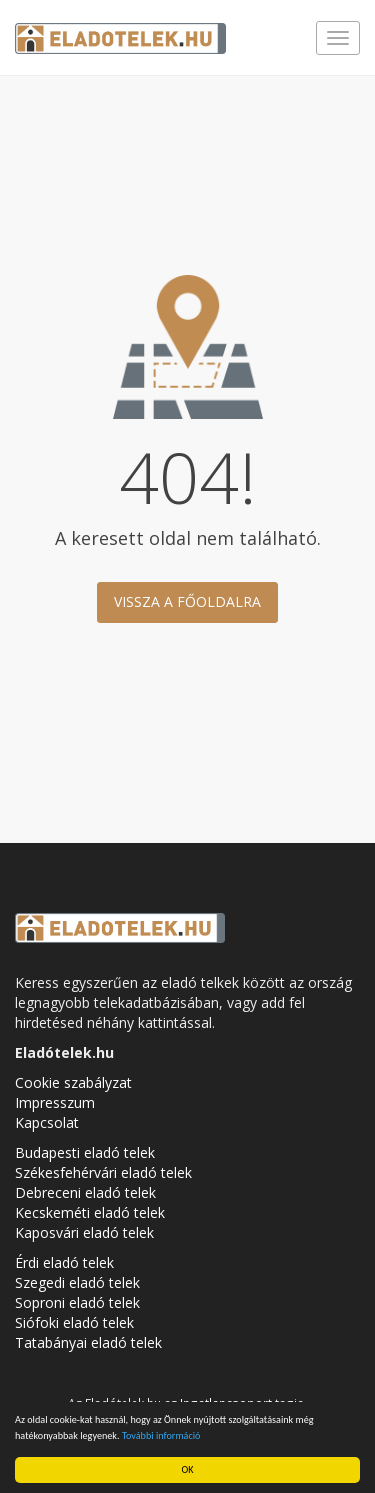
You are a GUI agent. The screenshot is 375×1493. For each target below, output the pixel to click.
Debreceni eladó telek (85, 1192)
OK (188, 1469)
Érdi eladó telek (64, 1262)
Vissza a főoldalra (187, 601)
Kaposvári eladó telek (84, 1232)
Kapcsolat (47, 1122)
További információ (161, 1435)
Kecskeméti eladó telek (90, 1212)
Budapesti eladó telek (85, 1152)
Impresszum (55, 1102)
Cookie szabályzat (73, 1082)
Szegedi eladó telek (77, 1282)
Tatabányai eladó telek (88, 1342)
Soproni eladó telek (77, 1302)
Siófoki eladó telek (74, 1322)
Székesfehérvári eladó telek (103, 1172)
